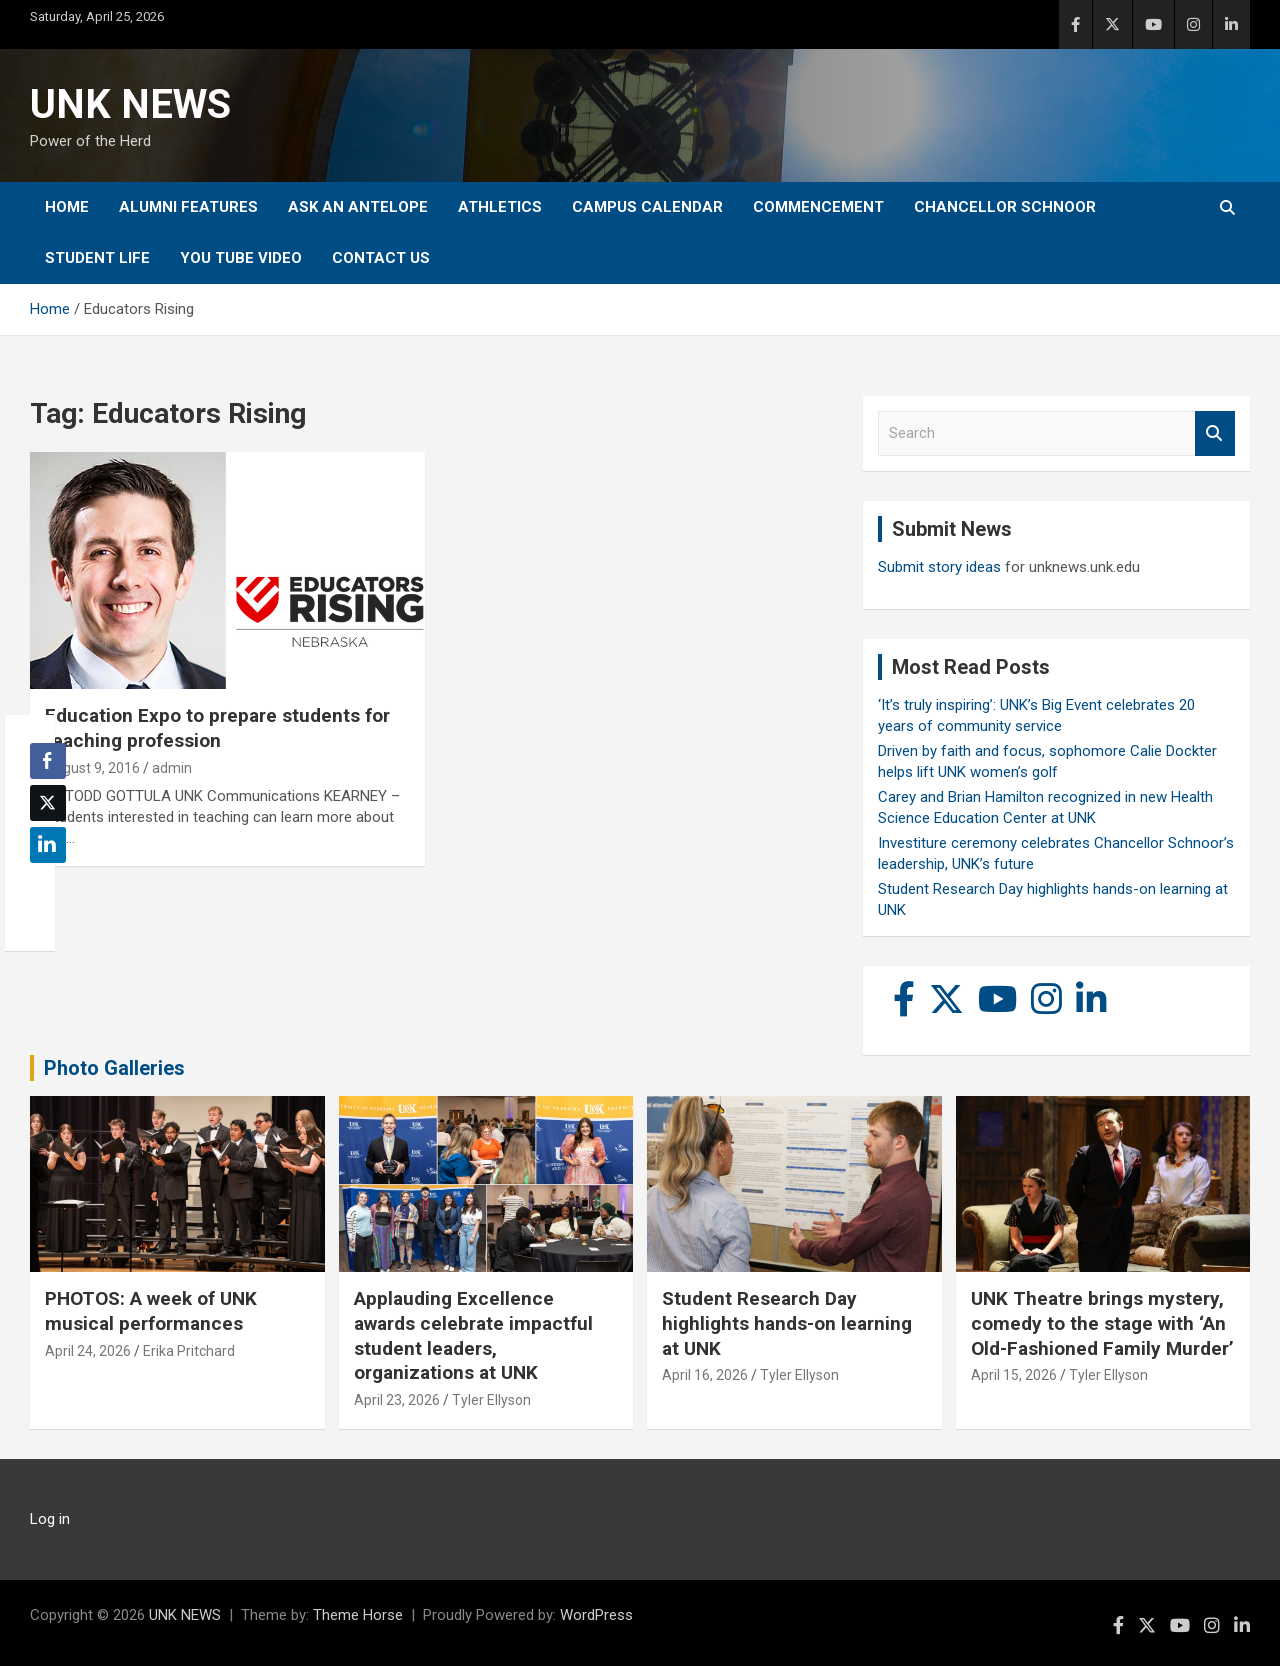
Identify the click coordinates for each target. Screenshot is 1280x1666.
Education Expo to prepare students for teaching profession (217, 728)
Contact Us (381, 258)
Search (1215, 433)
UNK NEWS (130, 104)
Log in (50, 1519)
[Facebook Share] (48, 761)
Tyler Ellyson (491, 1400)
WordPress (596, 1615)
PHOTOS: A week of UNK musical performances (151, 1311)
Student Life (97, 258)
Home (67, 207)
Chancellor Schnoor (1005, 207)
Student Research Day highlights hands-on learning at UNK (787, 1323)
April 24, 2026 (88, 1351)
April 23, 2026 (397, 1400)
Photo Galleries (114, 1068)
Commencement (818, 207)
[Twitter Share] (48, 803)
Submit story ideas (939, 567)
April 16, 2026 (705, 1375)
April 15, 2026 (1014, 1375)
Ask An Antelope (358, 207)
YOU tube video (241, 258)
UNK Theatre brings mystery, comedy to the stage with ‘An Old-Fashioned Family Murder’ (1102, 1323)
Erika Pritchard (189, 1351)
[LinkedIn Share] (48, 845)
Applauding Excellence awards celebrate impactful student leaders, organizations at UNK (473, 1335)
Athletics (500, 207)
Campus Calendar (647, 207)
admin (172, 768)
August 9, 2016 (92, 768)
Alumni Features (188, 207)
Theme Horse (358, 1615)
